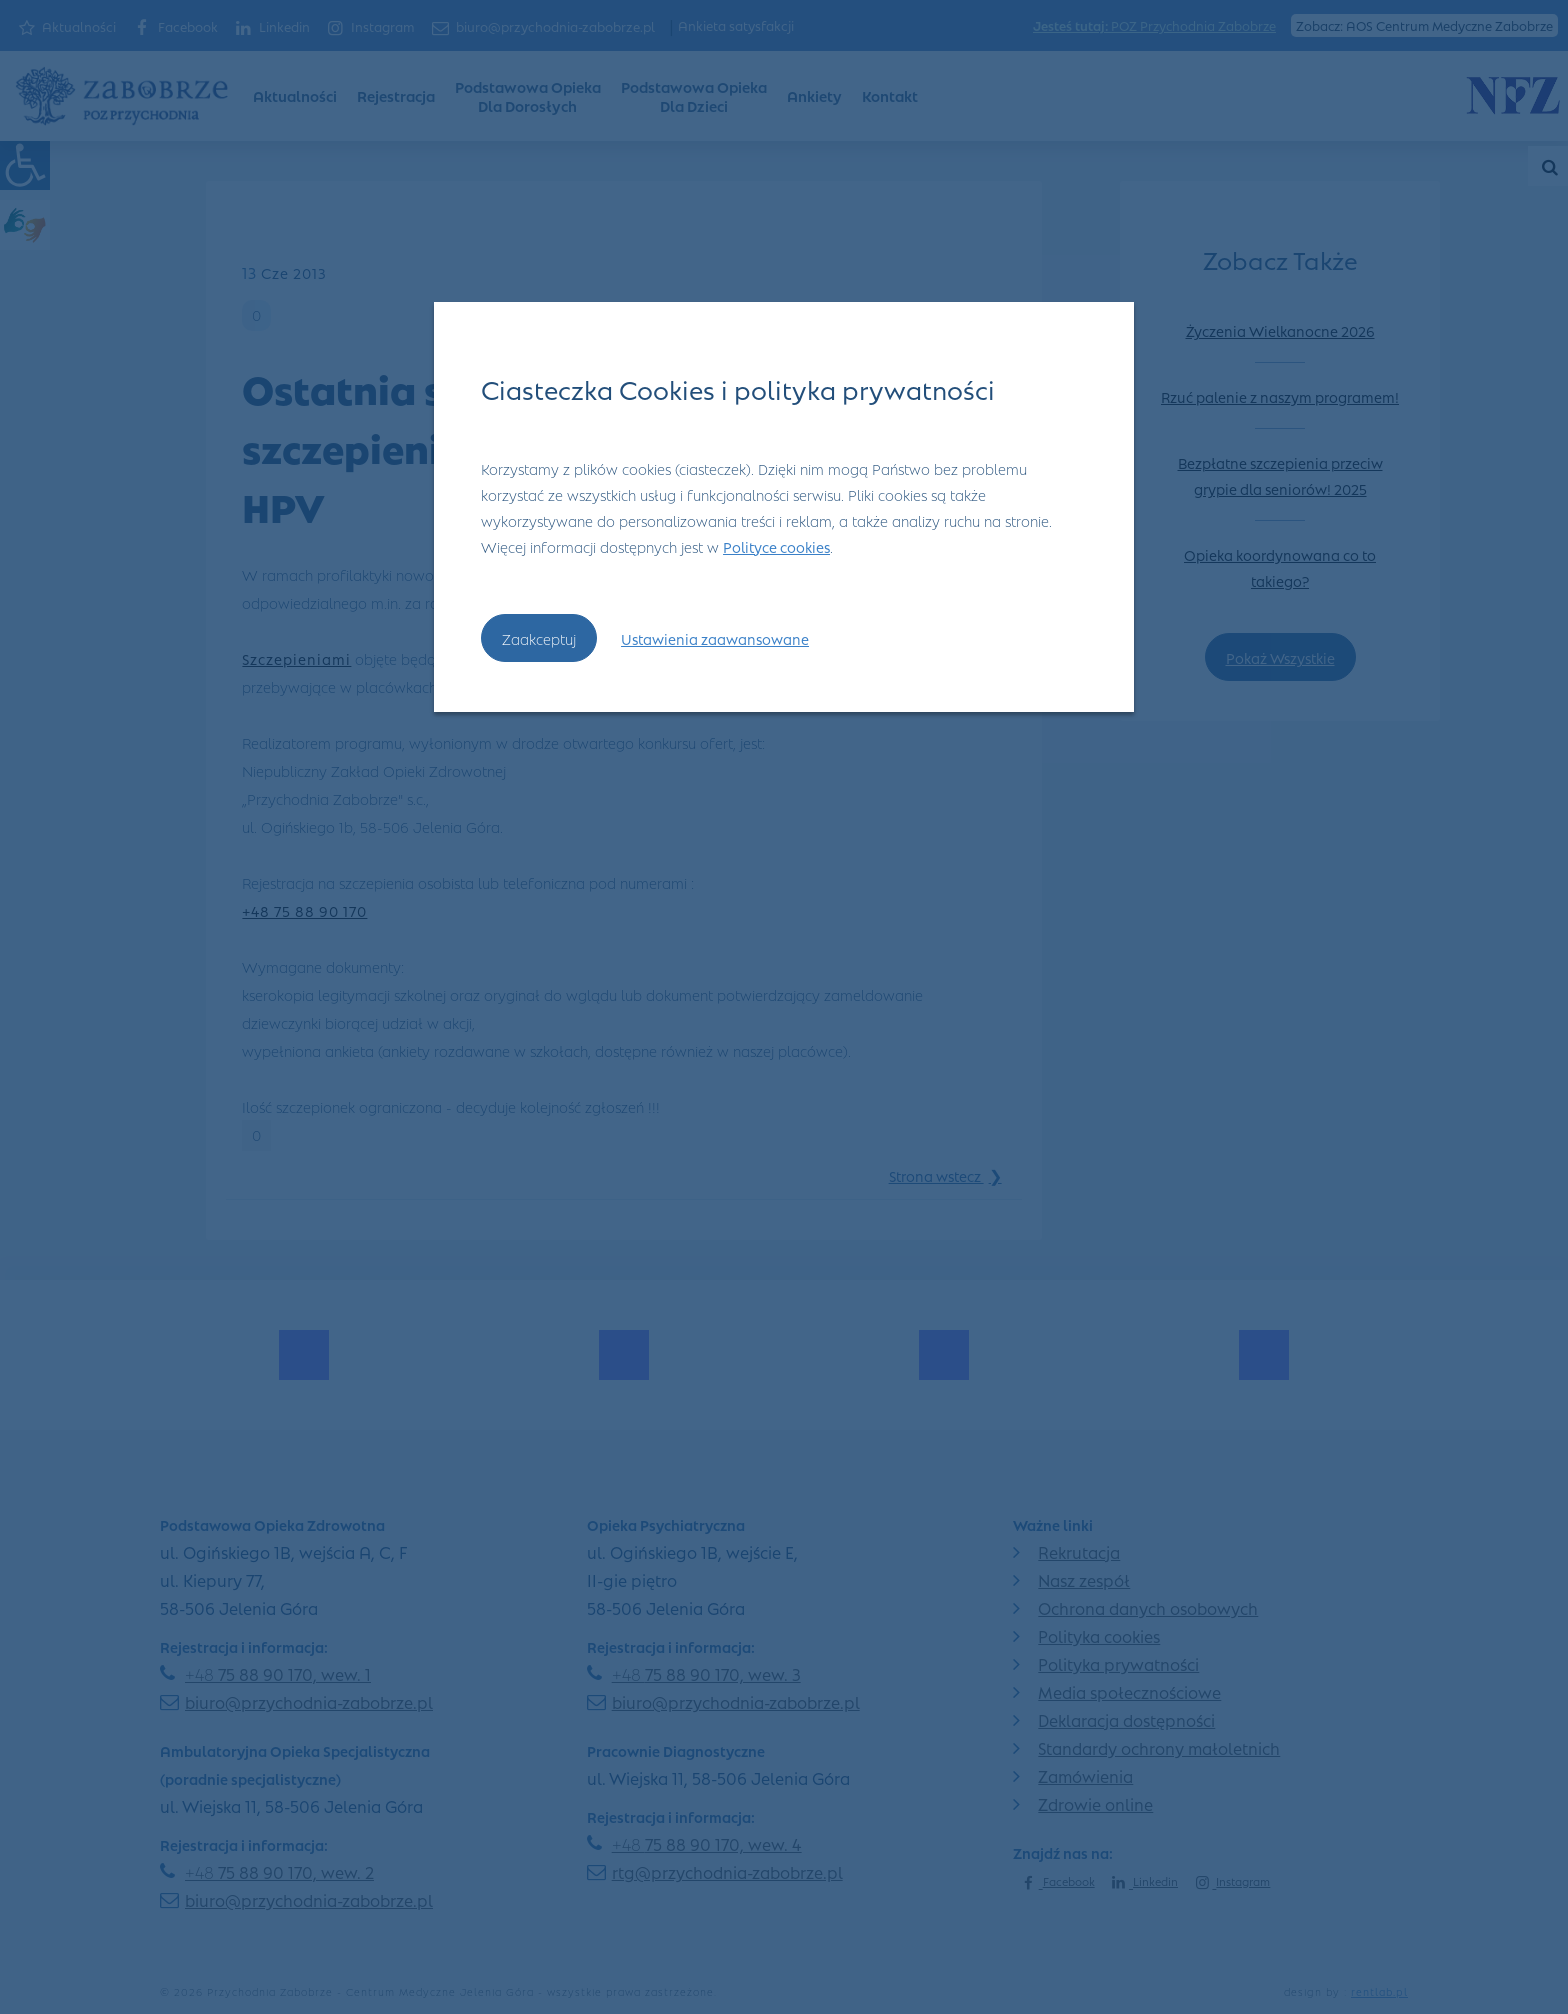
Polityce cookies (776, 546)
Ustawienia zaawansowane (715, 638)
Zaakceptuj (539, 638)
